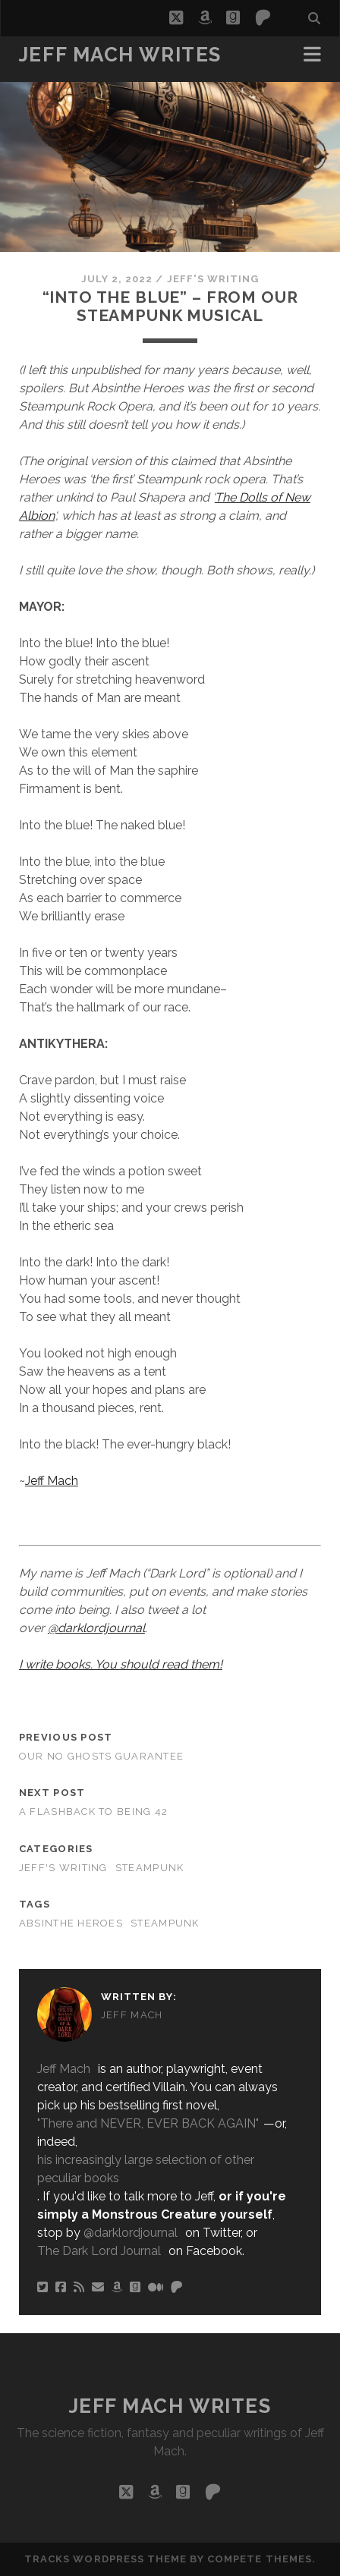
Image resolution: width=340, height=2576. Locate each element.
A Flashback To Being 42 (93, 1811)
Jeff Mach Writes (120, 54)
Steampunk (149, 1867)
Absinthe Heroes (71, 1923)
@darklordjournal (96, 1628)
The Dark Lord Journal (99, 2251)
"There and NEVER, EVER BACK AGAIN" (148, 2123)
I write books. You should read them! (120, 1664)
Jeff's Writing (213, 279)
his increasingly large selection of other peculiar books (145, 2169)
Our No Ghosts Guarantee (101, 1756)
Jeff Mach (51, 1481)
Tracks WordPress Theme (105, 2559)
